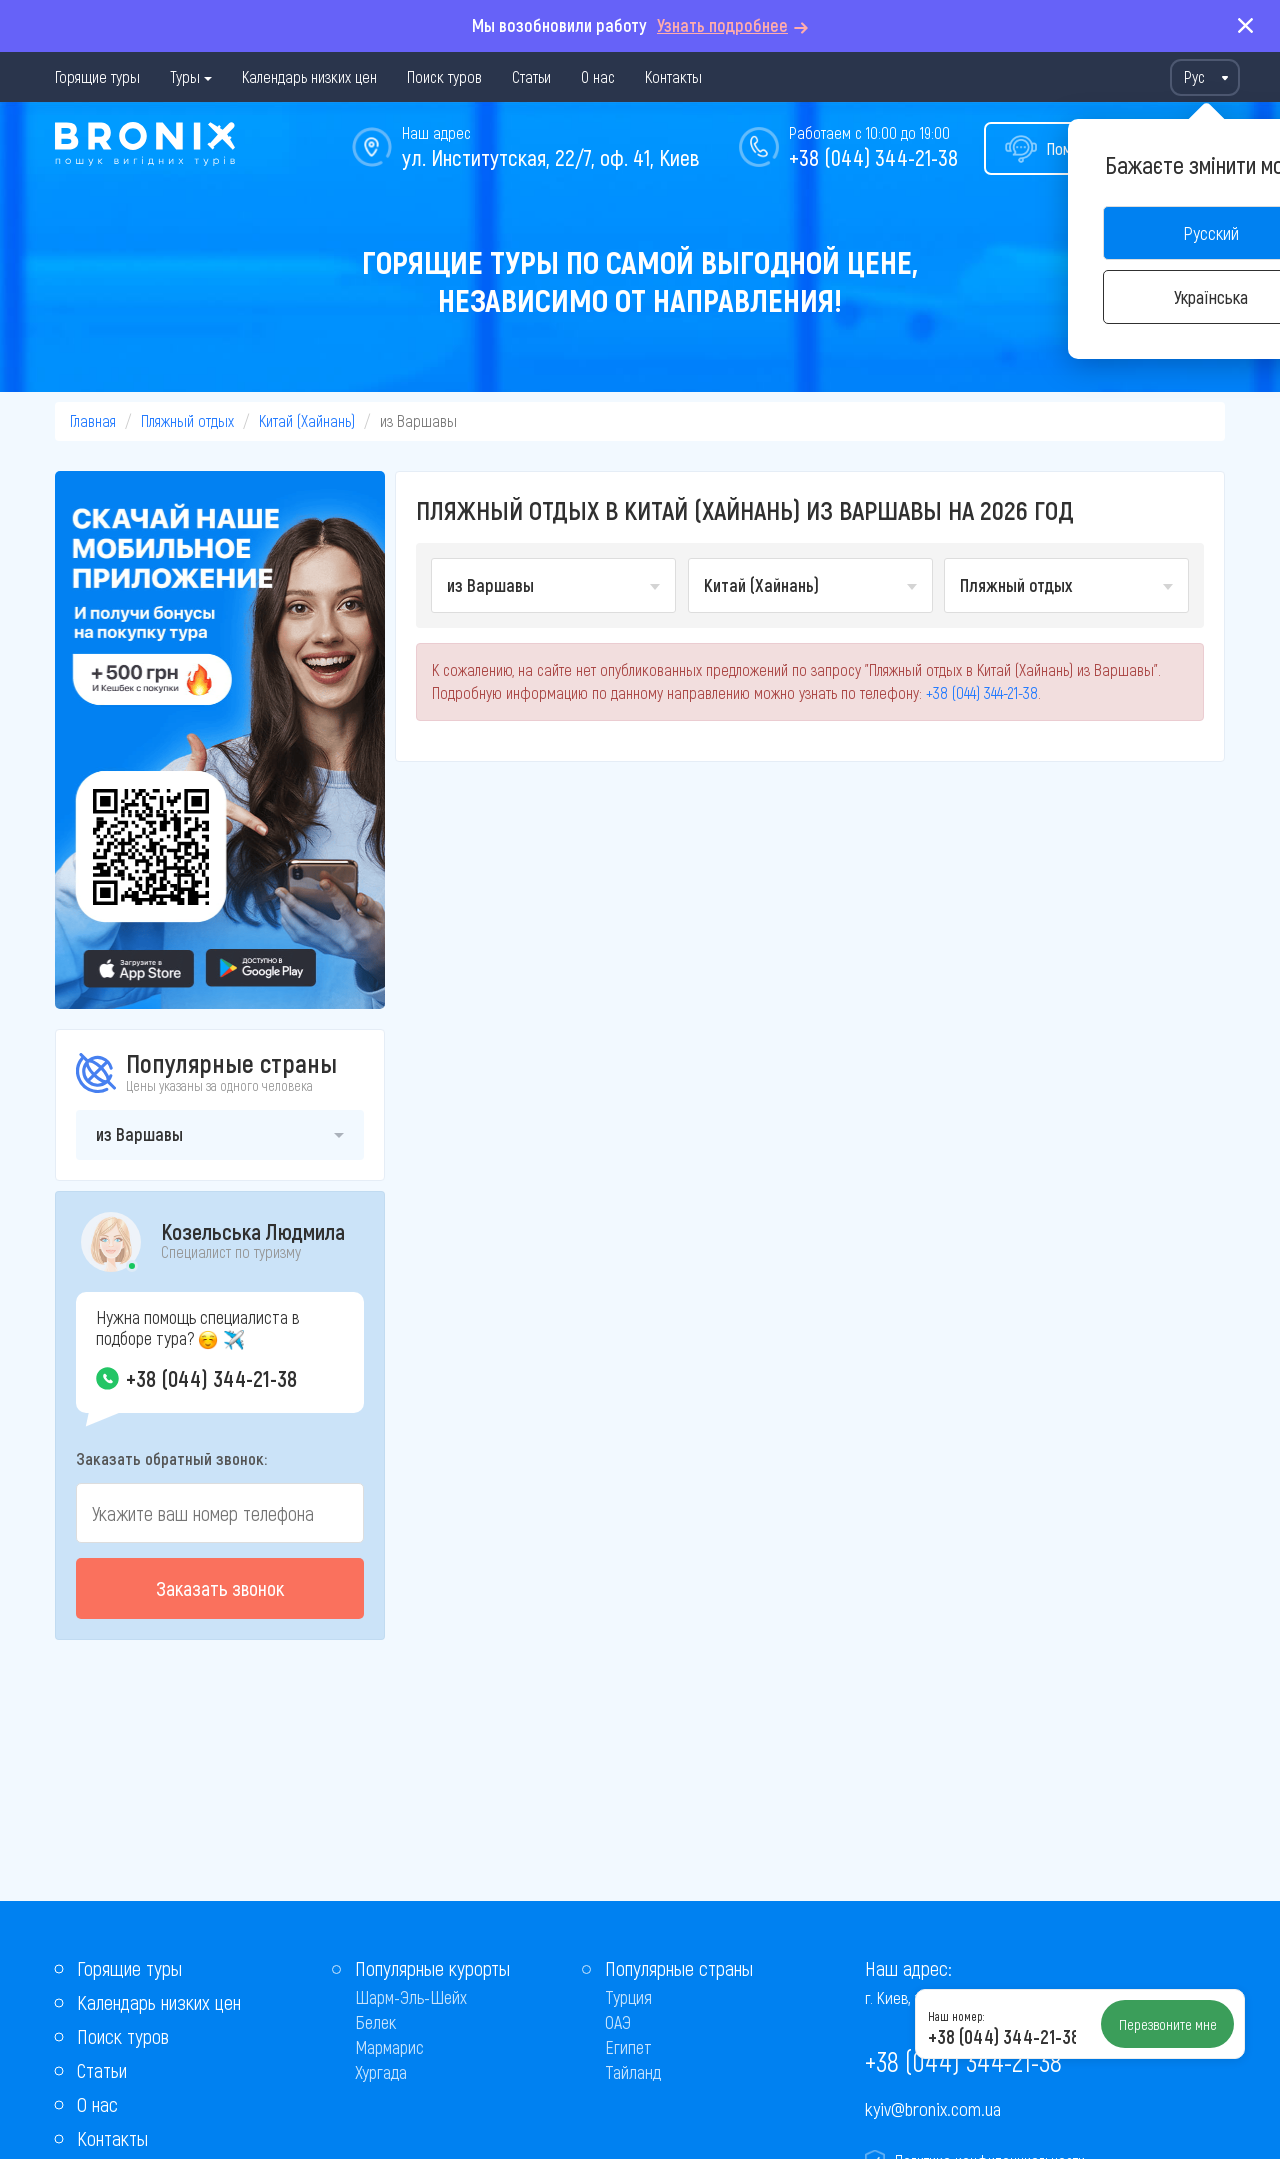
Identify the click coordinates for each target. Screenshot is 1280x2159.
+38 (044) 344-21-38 (873, 157)
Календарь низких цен (309, 76)
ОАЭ (618, 2022)
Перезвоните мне (1168, 2024)
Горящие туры (97, 76)
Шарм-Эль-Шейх (411, 1997)
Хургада (381, 2072)
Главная (93, 420)
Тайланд (633, 2072)
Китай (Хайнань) (307, 420)
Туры (185, 76)
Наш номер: (956, 2016)
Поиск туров (444, 76)
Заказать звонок (220, 1588)
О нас (598, 76)
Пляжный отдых (187, 420)
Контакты (673, 76)
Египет (628, 2047)
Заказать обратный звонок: (171, 1458)
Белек (375, 2022)
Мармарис (389, 2047)
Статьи (531, 76)
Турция (628, 1997)
